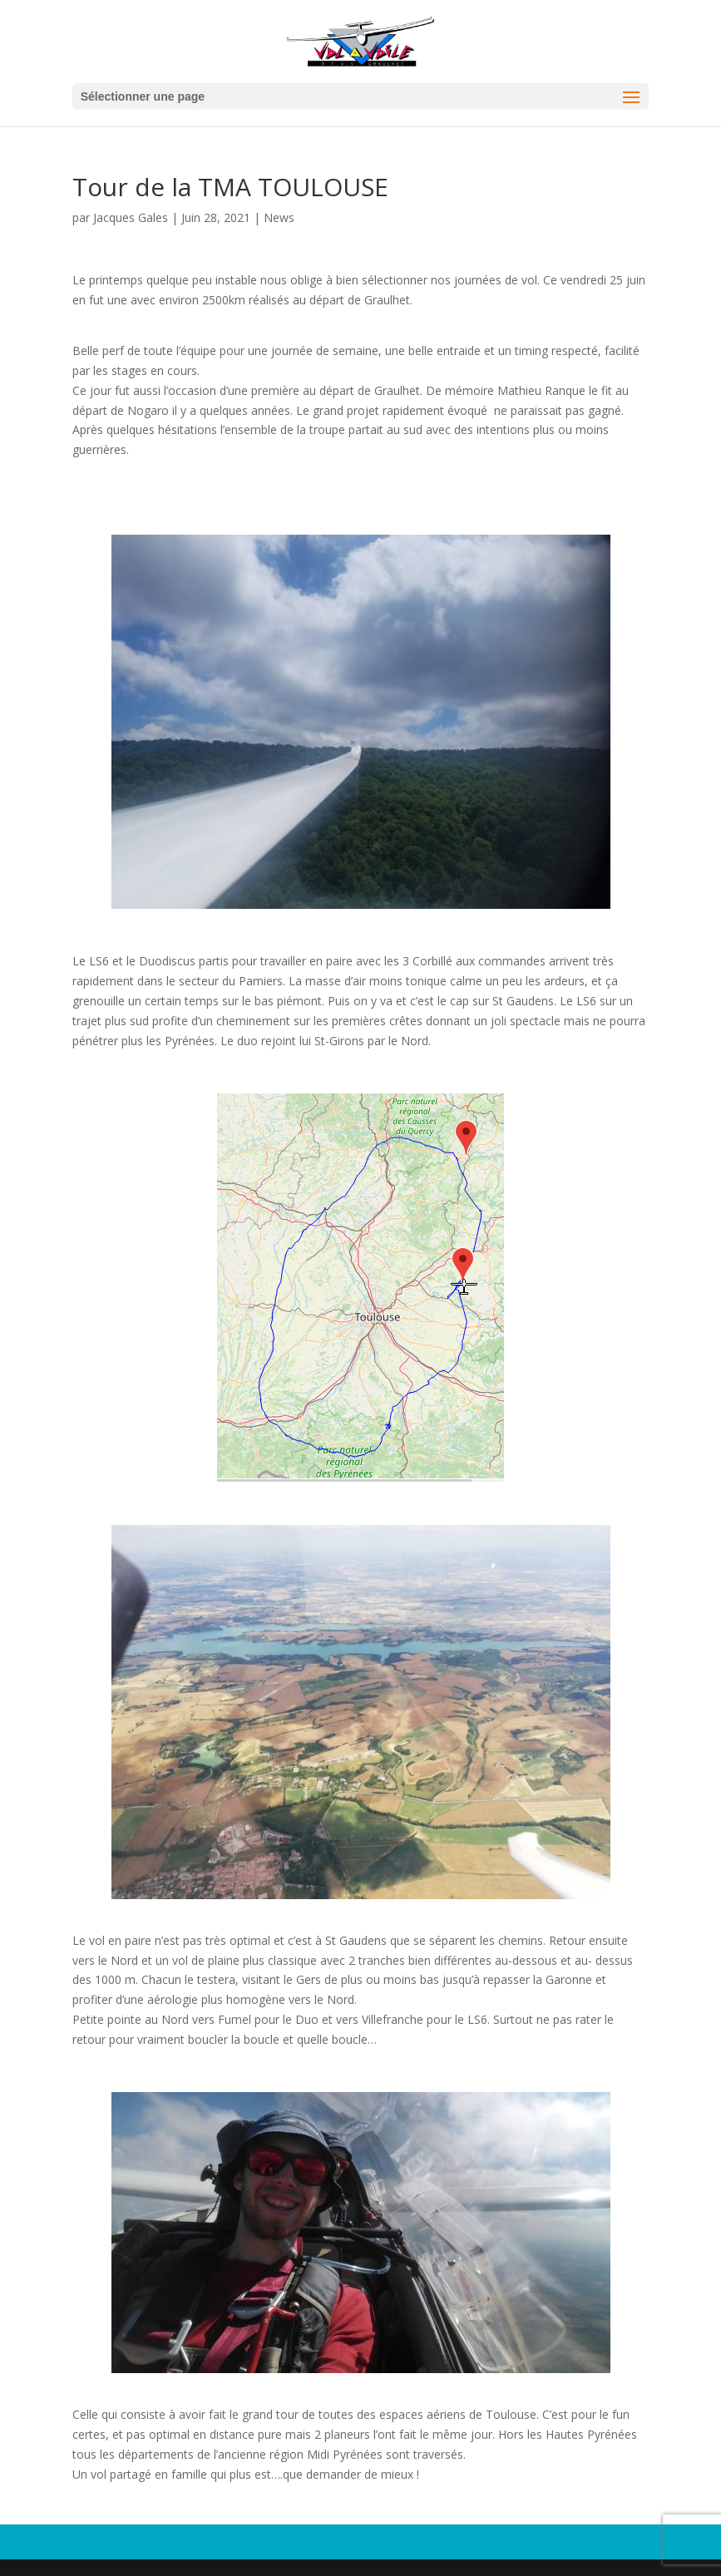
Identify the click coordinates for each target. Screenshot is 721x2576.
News (279, 217)
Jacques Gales (130, 217)
